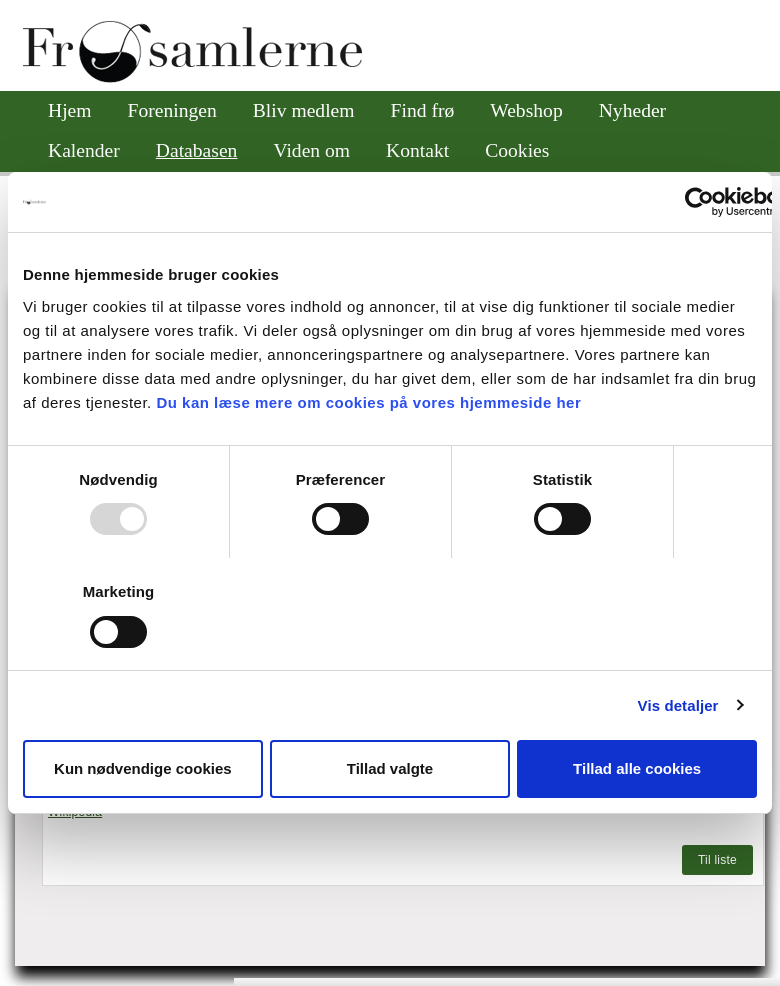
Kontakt (417, 150)
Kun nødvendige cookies (143, 768)
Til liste (717, 860)
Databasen (197, 150)
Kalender (84, 150)
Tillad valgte (390, 768)
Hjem (70, 110)
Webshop (526, 110)
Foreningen (172, 110)
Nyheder (632, 110)
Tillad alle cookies (637, 768)
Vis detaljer (678, 705)
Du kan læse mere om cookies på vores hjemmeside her (368, 402)
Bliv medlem (304, 110)
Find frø (423, 110)
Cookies (517, 150)
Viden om (311, 150)
